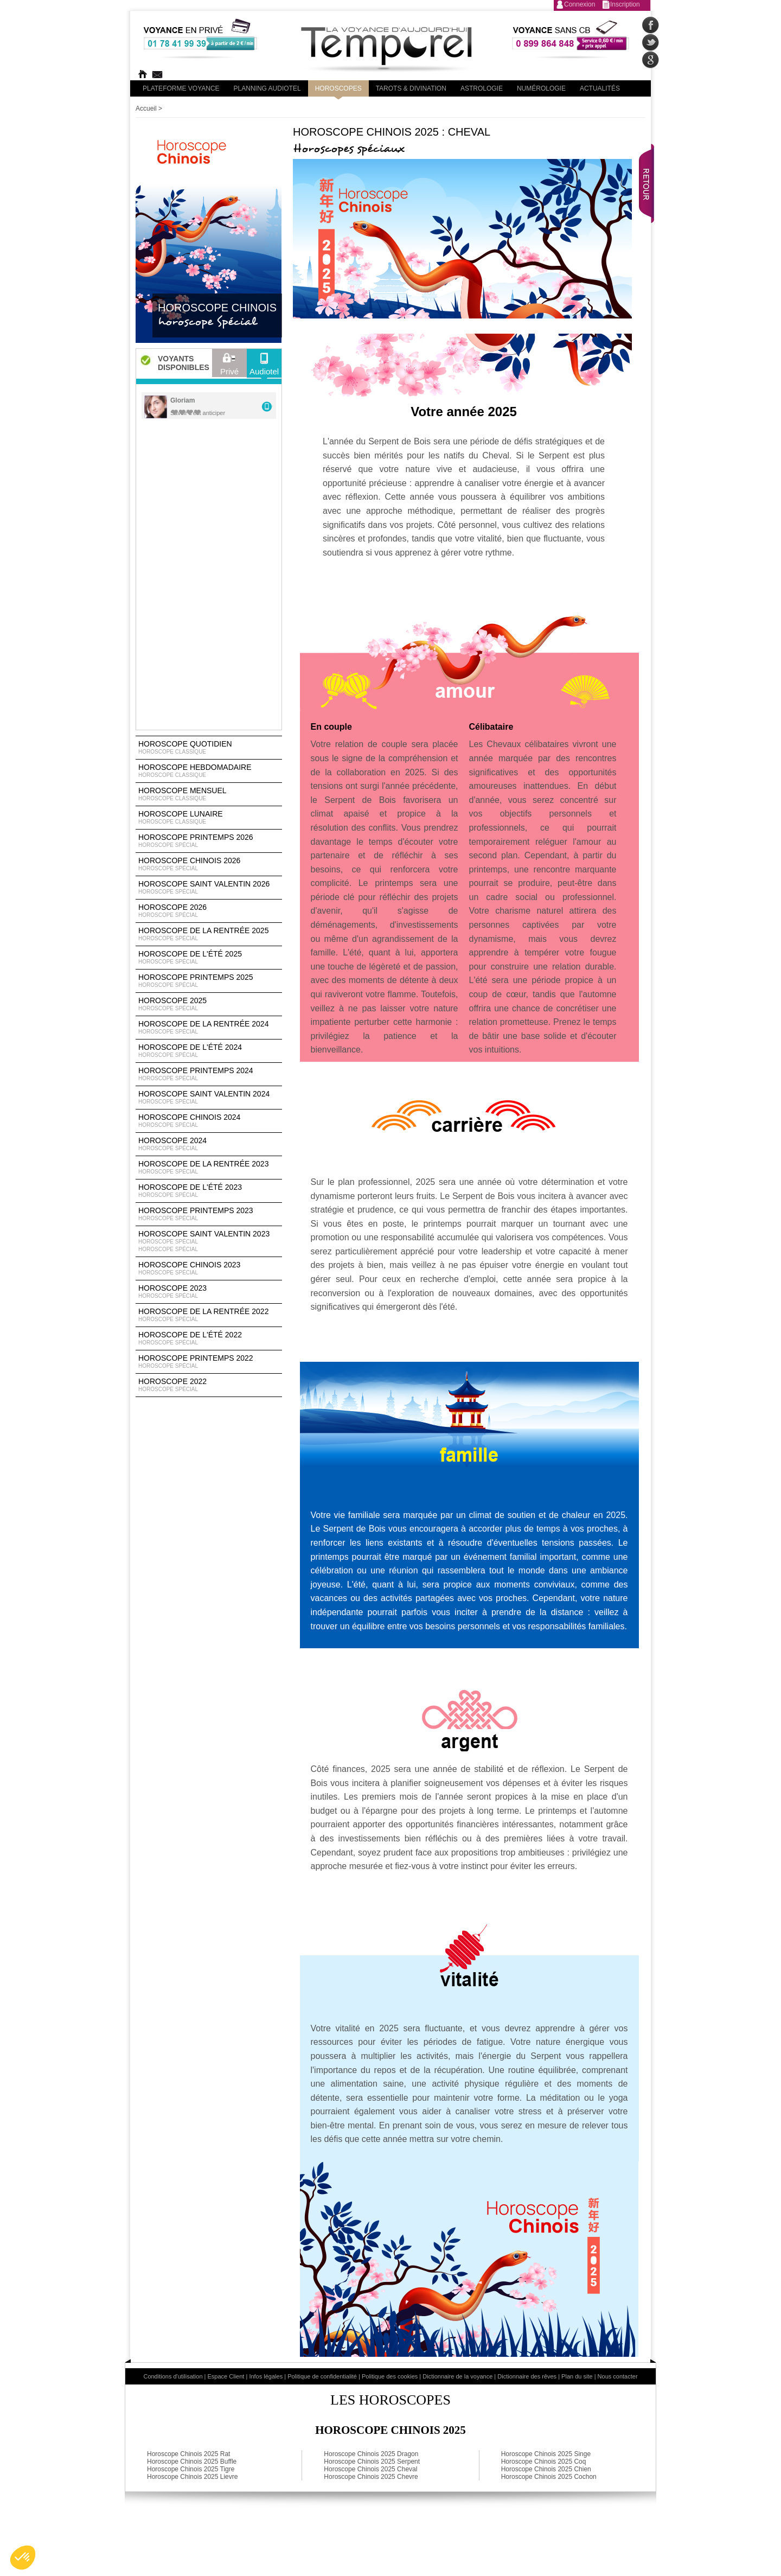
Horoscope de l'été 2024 (208, 1051)
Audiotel (264, 367)
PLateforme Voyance (181, 88)
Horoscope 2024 (208, 1144)
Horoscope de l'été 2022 (208, 1338)
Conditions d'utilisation (172, 2376)
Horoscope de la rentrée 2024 (208, 1027)
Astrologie (481, 88)
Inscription (625, 4)
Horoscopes (338, 88)
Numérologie (541, 88)
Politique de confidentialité (322, 2376)
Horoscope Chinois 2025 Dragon (371, 2454)
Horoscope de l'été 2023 (208, 1191)
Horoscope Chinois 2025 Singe (546, 2454)
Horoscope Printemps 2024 (208, 1074)
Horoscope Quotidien (208, 747)
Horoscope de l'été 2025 (208, 957)
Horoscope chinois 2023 (208, 1268)
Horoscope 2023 (208, 1292)
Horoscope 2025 (208, 1004)
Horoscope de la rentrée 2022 (208, 1315)
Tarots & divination (411, 88)
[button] (23, 2558)
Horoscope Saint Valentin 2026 (208, 887)
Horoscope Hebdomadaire (208, 771)
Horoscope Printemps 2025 (208, 981)
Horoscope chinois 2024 (208, 1121)
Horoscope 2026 (208, 911)
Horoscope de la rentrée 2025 (208, 934)
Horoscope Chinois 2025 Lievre (192, 2477)
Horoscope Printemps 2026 (208, 841)
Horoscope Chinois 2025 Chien (546, 2469)
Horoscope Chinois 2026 (208, 864)
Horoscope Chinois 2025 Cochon (549, 2477)
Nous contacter (618, 2376)
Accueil (146, 108)
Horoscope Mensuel (208, 794)
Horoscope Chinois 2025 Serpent (372, 2461)
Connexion (579, 4)
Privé (229, 367)
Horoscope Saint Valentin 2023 (208, 1241)
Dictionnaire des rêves (526, 2376)
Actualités (600, 88)
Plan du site (576, 2376)
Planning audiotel (267, 88)
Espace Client (226, 2376)
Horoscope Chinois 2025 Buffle (191, 2461)
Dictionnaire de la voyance (457, 2376)
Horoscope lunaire (208, 817)
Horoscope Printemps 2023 (208, 1214)
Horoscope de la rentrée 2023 (208, 1167)
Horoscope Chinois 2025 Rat (188, 2454)
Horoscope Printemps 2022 (208, 1362)
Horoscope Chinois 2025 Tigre (190, 2469)
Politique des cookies (390, 2376)
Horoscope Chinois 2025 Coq (543, 2461)
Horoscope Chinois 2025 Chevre (371, 2477)
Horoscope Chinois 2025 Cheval (370, 2469)
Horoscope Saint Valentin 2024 (208, 1097)
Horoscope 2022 (208, 1385)
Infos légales (266, 2376)
